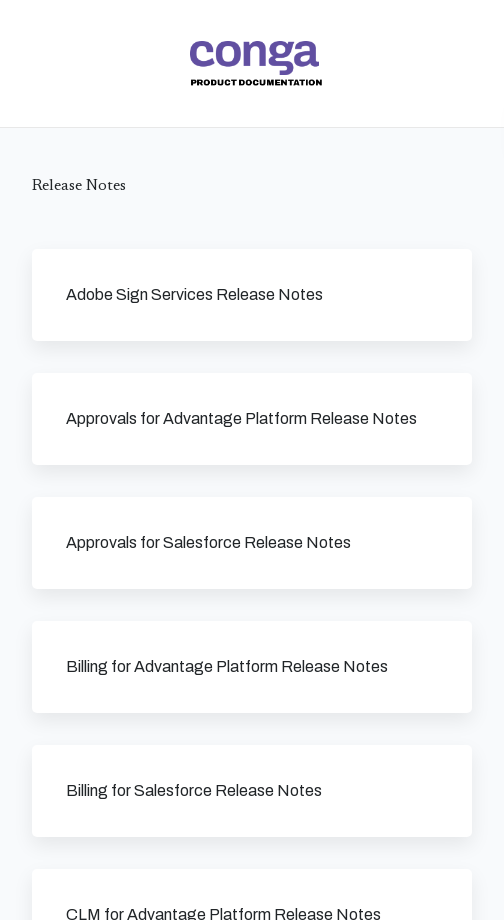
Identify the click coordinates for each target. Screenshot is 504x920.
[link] (256, 63)
